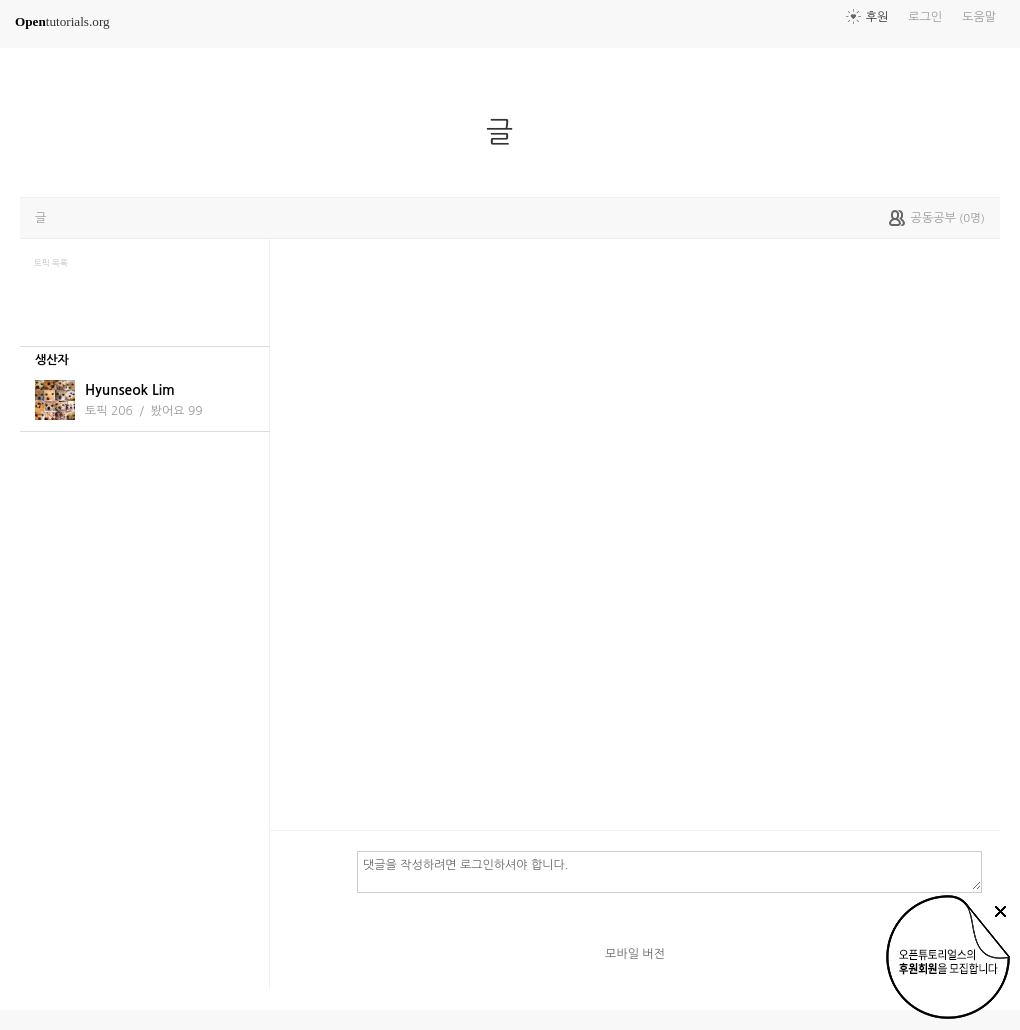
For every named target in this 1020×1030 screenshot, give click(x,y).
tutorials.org (62, 21)
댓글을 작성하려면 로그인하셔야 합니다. (669, 871)
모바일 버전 (635, 954)
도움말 (979, 17)
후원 (877, 17)
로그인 (925, 17)
